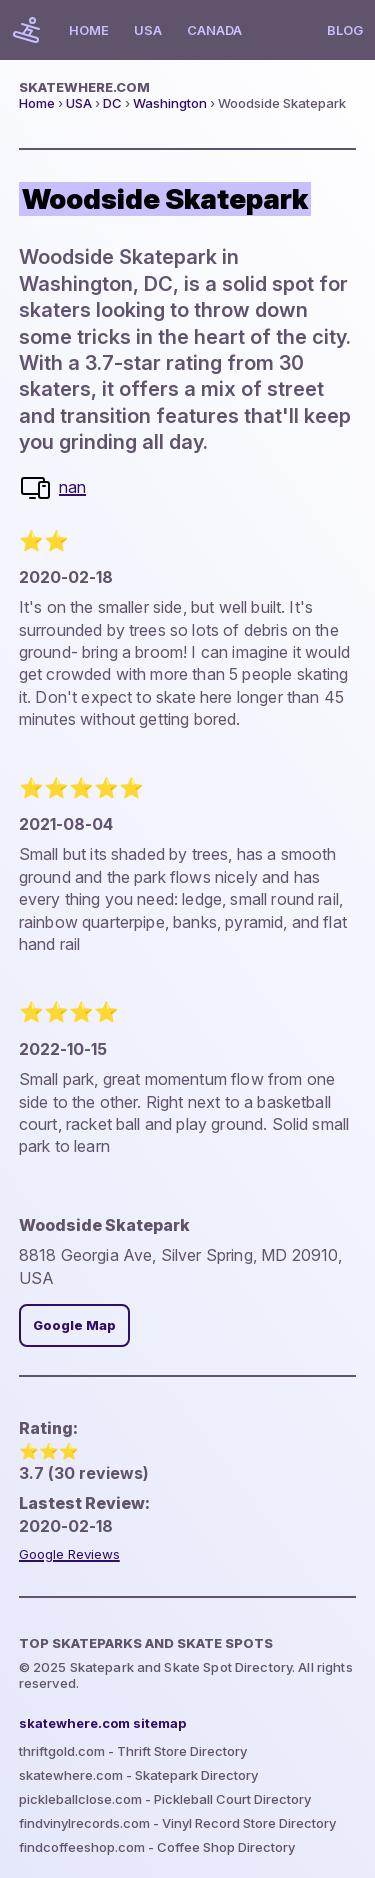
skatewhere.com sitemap (102, 1723)
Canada (214, 30)
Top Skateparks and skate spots (146, 1643)
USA (148, 30)
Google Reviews (69, 1554)
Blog (345, 30)
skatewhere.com (84, 87)
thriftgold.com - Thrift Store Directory (133, 1751)
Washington (170, 103)
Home (89, 30)
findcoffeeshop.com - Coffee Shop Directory (157, 1847)
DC (112, 103)
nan (72, 487)
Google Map (74, 1325)
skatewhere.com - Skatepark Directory (138, 1775)
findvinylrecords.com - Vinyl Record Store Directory (177, 1823)
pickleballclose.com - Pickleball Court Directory (165, 1799)
